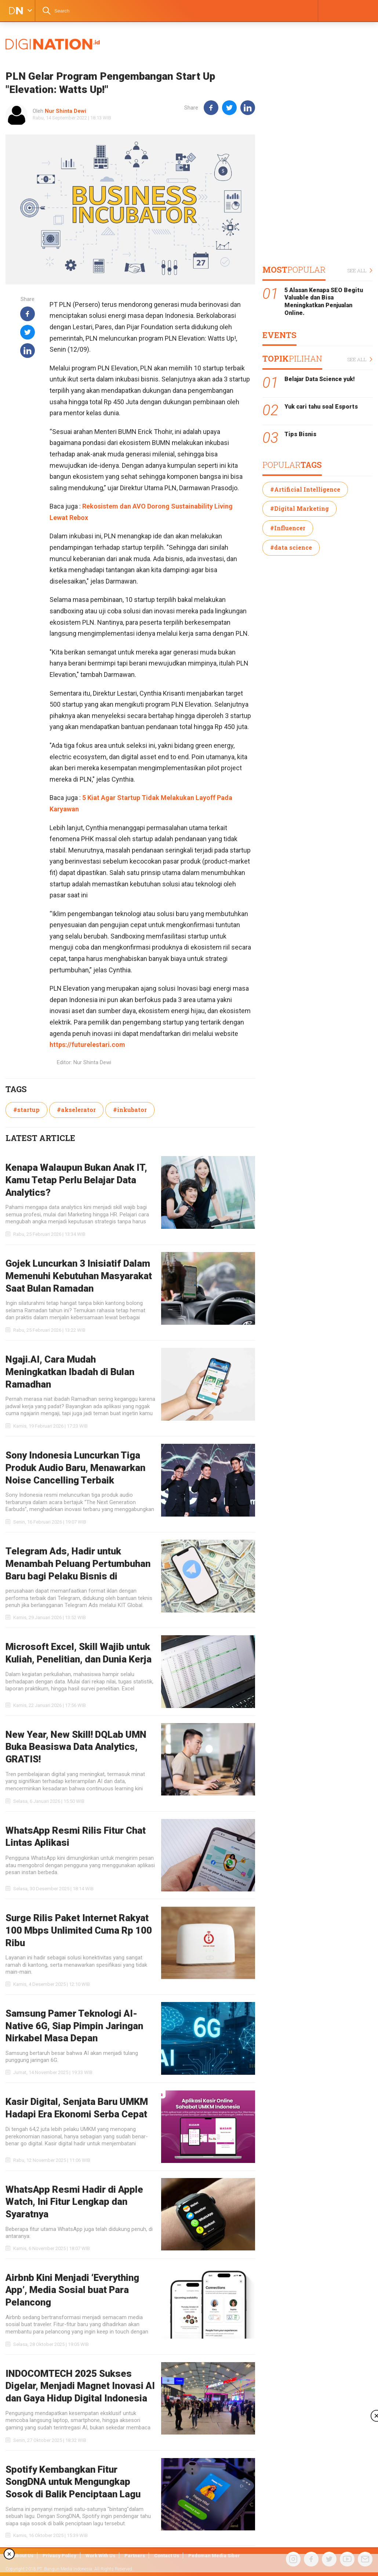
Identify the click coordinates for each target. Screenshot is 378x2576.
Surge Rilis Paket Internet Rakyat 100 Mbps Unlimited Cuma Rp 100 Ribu (79, 1930)
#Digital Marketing (299, 508)
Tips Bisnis (300, 434)
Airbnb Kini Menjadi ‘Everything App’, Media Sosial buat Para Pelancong (72, 2290)
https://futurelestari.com (87, 1044)
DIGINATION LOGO (13, 10)
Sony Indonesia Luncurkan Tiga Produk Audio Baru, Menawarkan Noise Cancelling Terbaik (75, 1468)
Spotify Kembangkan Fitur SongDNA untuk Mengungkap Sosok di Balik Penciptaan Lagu (73, 2482)
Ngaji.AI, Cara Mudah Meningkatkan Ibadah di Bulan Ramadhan (70, 1372)
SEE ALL (359, 271)
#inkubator (130, 1109)
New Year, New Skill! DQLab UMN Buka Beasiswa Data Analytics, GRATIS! (76, 1747)
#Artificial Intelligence (305, 489)
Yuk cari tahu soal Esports (321, 406)
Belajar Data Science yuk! (319, 379)
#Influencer (287, 528)
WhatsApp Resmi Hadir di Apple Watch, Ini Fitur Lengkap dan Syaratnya (74, 2202)
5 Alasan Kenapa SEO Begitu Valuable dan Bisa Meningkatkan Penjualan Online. (323, 301)
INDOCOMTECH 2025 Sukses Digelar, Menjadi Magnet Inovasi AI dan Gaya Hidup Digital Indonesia (80, 2386)
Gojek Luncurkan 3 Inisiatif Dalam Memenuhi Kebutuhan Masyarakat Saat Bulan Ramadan (79, 1276)
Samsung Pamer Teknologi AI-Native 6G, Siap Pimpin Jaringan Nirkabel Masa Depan (74, 2026)
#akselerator (76, 1109)
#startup (26, 1109)
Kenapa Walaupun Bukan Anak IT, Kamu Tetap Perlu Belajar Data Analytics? (76, 1180)
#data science (291, 547)
